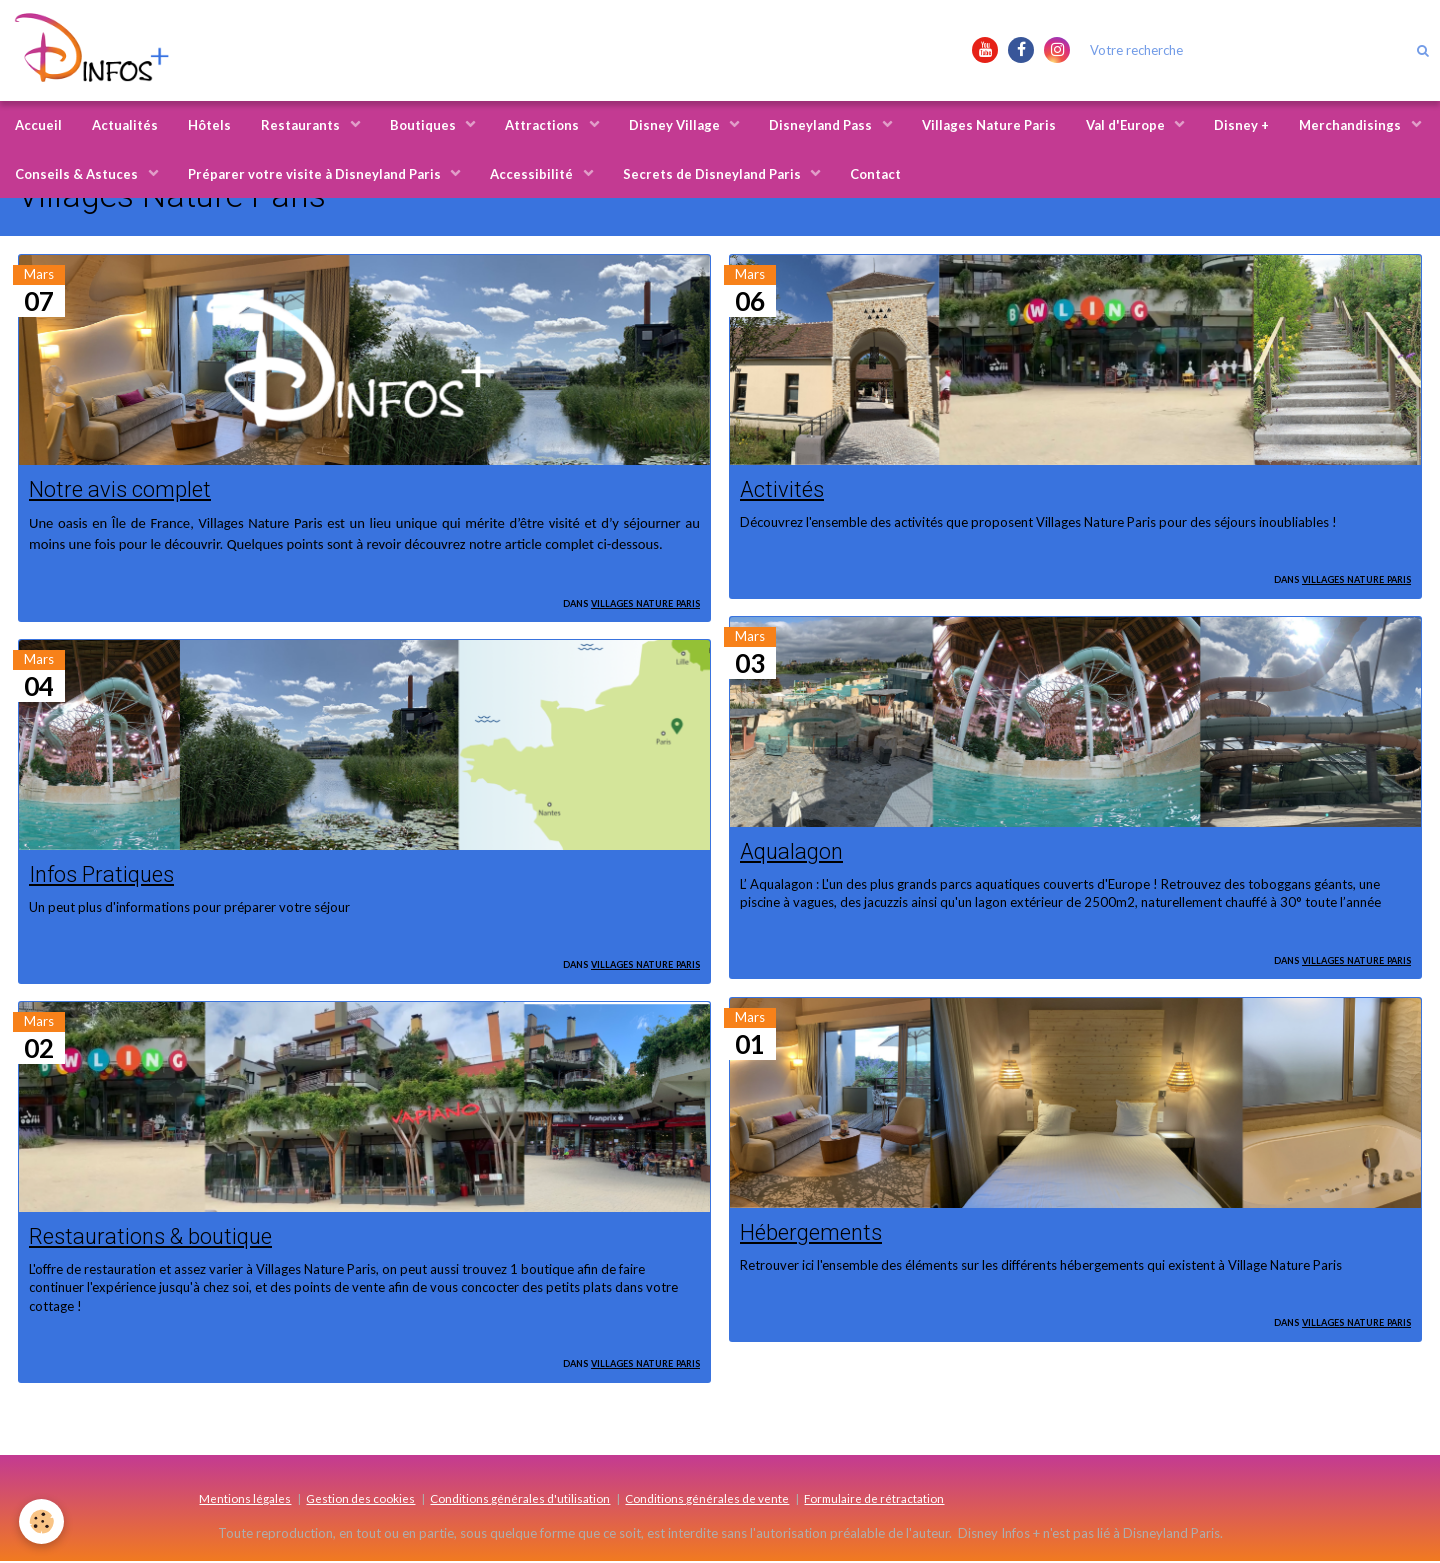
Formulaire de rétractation (874, 1500)
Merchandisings (1351, 125)
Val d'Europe (1127, 125)
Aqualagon (792, 851)
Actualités (125, 125)
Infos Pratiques (103, 875)
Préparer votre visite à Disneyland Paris (316, 174)
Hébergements (811, 1233)
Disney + (1241, 125)
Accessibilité (533, 174)
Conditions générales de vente (707, 1500)
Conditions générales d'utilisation (520, 1500)
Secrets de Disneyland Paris (713, 174)
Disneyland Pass (822, 125)
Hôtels (209, 125)
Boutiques (424, 125)
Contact (875, 174)
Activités (782, 489)
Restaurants (302, 125)
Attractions (543, 125)
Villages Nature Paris (989, 125)
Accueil (38, 125)
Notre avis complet (120, 489)
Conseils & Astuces (78, 174)
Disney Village (676, 125)
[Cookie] (42, 1521)
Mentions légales (245, 1500)
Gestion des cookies (360, 1500)
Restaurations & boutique (152, 1238)
